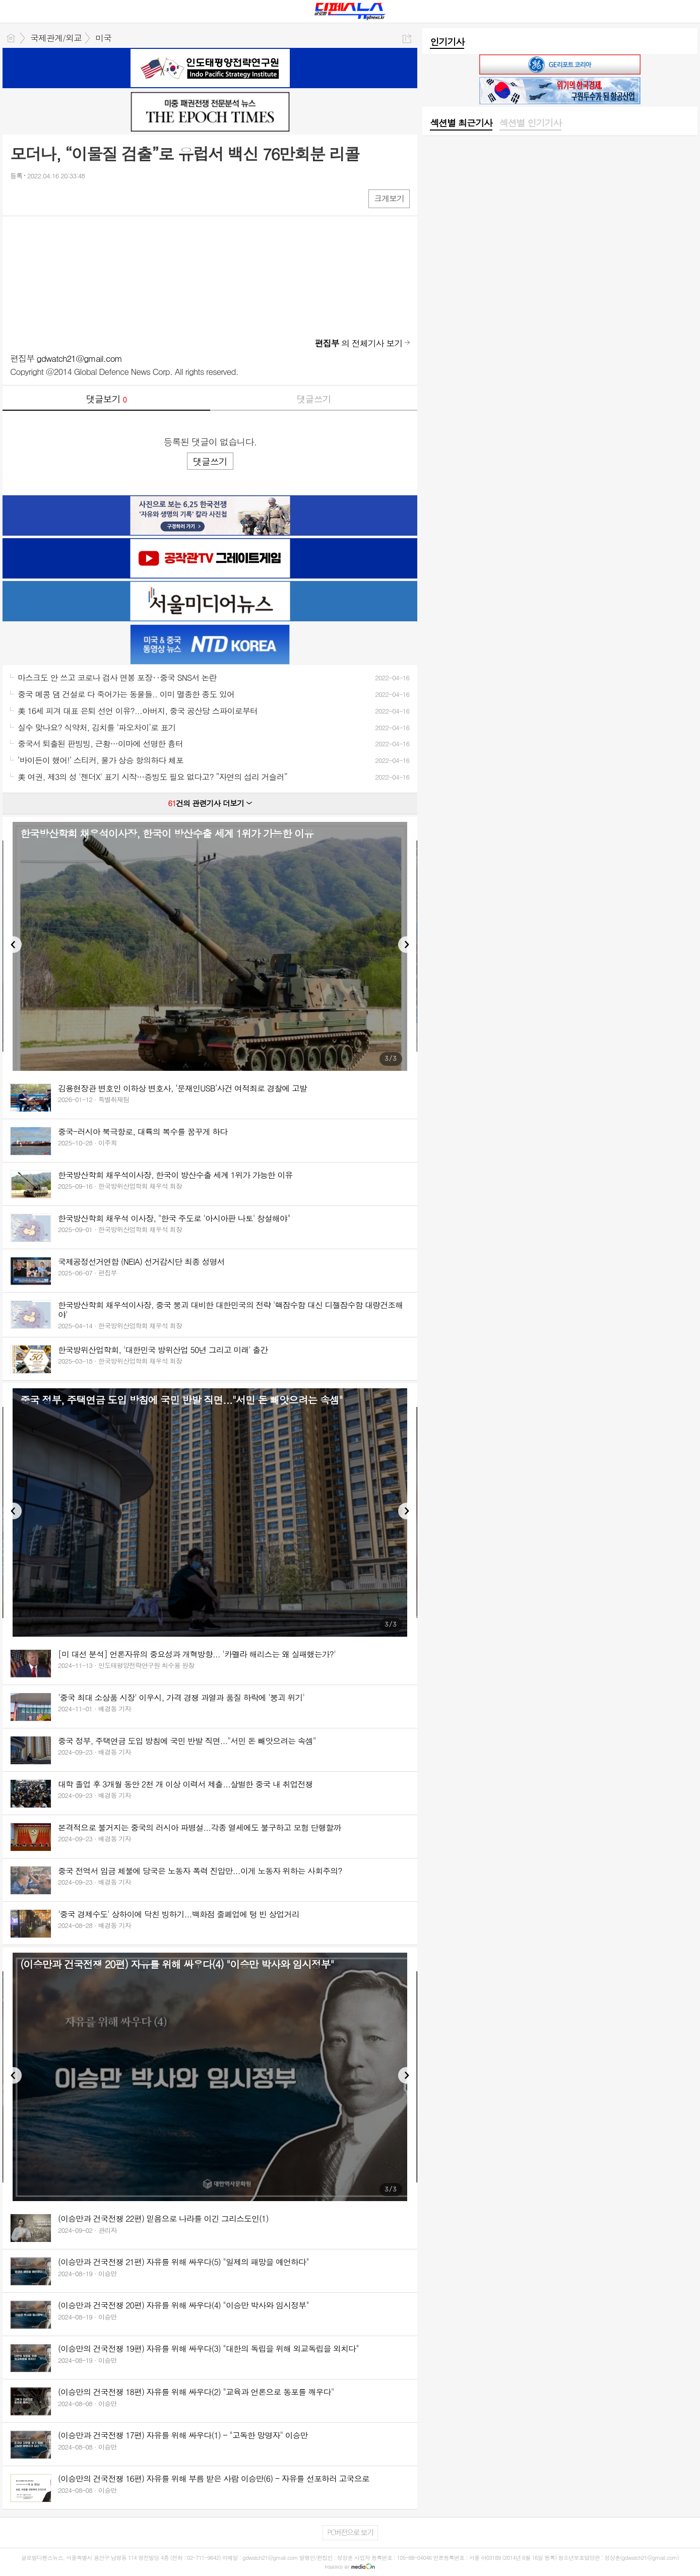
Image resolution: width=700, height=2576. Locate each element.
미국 (103, 38)
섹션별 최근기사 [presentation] (461, 123)
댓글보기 (106, 399)
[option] (210, 946)
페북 (19, 198)
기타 (79, 198)
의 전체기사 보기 (359, 343)
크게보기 (389, 198)
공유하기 (407, 38)
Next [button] (406, 944)
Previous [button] (13, 944)
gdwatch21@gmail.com (79, 358)
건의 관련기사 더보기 (210, 803)
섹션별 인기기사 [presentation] (530, 123)
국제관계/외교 (56, 38)
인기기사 (447, 41)
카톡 (59, 198)
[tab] (460, 123)
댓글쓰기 (314, 399)
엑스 (39, 198)
